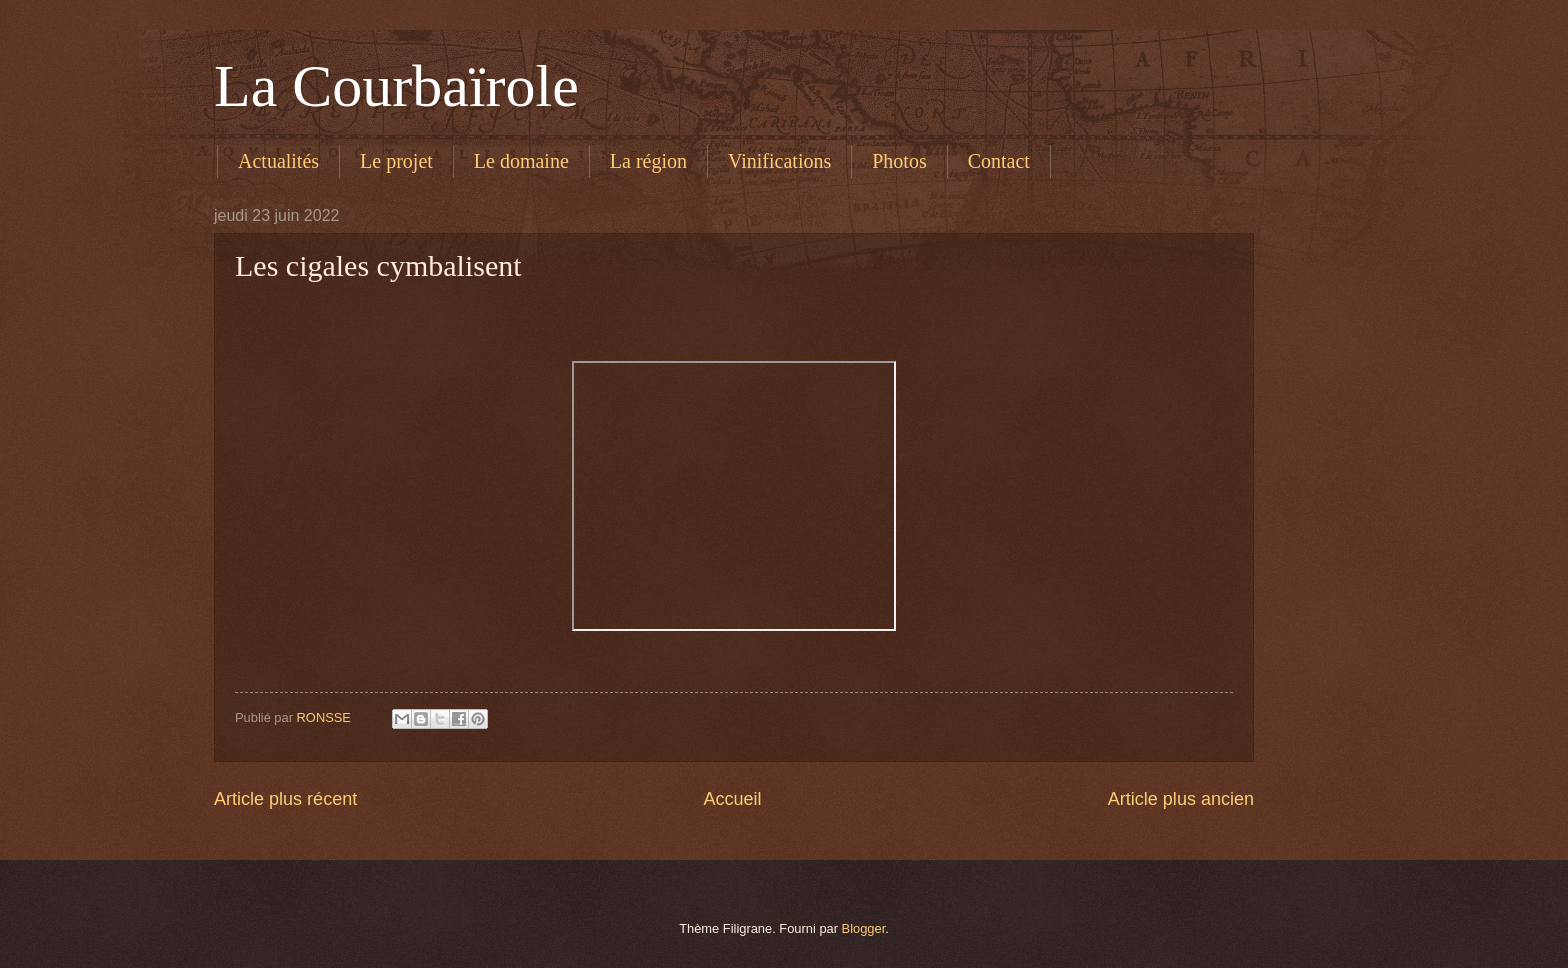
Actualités (278, 161)
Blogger (864, 928)
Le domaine (521, 161)
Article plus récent (285, 799)
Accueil (732, 799)
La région (648, 161)
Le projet (396, 161)
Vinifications (779, 161)
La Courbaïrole (396, 86)
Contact (999, 161)
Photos (899, 161)
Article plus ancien (1181, 799)
